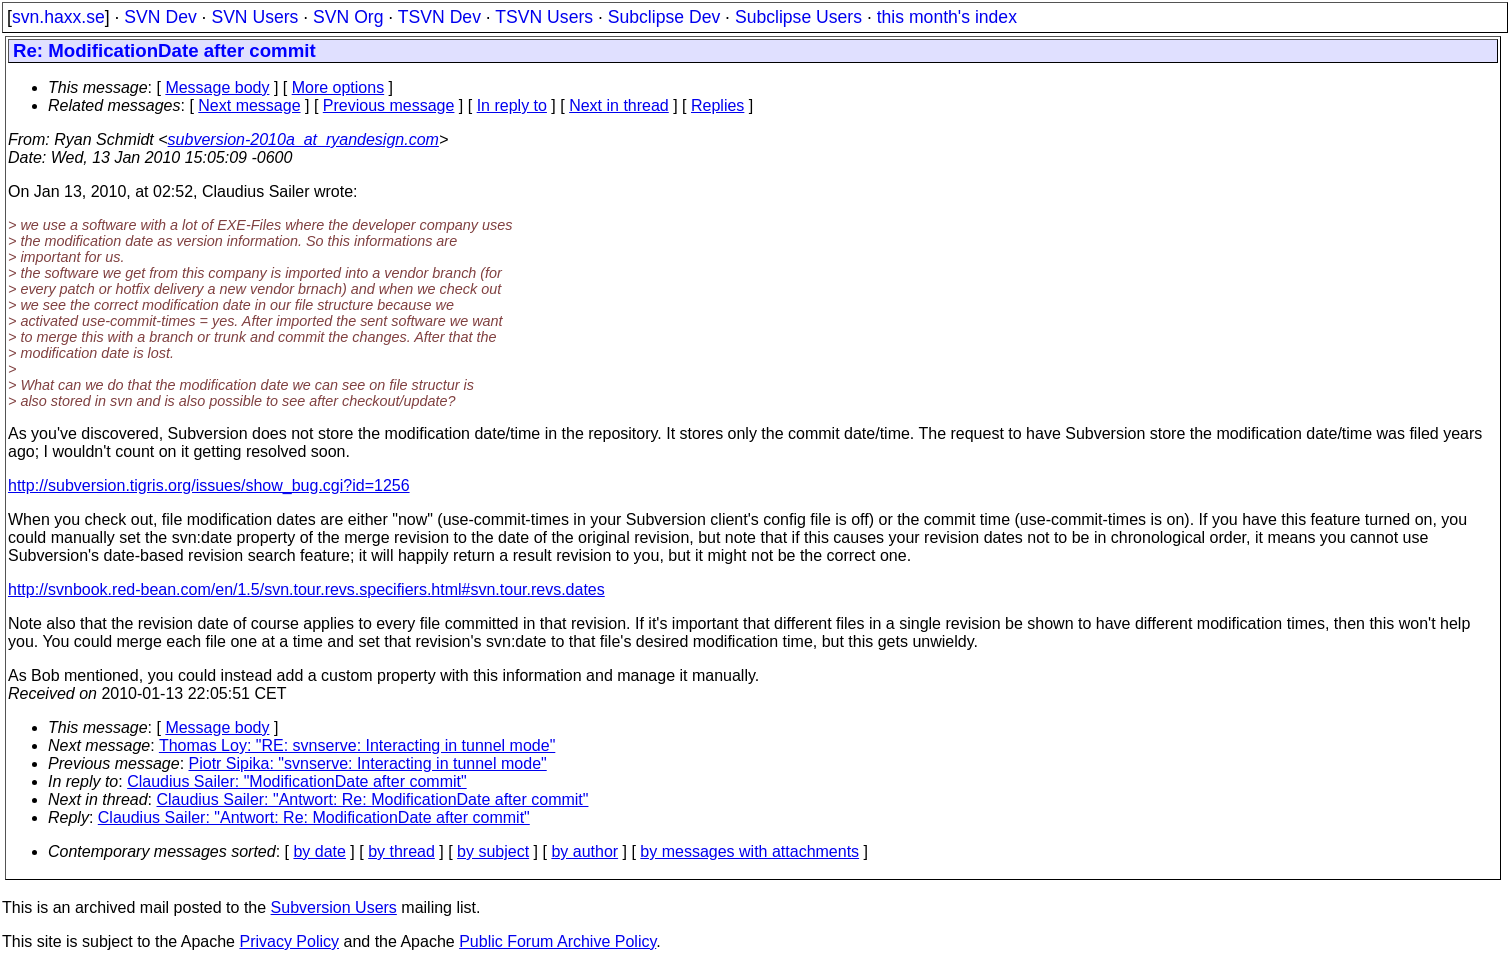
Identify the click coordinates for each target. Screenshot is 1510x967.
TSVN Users (544, 17)
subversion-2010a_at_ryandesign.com (303, 139)
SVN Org (348, 17)
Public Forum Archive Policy (557, 941)
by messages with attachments (749, 851)
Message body (217, 87)
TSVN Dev (439, 17)
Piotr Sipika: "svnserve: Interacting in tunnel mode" (368, 763)
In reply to (512, 105)
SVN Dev (160, 17)
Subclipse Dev (664, 17)
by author (584, 851)
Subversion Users (334, 907)
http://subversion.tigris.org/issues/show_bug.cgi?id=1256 (209, 485)
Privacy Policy (289, 941)
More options (338, 87)
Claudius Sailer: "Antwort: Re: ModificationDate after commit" (373, 799)
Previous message (389, 105)
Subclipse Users (798, 17)
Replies (717, 105)
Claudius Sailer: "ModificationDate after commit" (297, 781)
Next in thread (619, 105)
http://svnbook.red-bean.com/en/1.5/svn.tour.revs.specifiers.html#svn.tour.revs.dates (306, 589)
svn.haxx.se (58, 17)
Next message (249, 105)
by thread (401, 851)
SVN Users (254, 17)
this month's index (947, 17)
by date (319, 851)
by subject (493, 851)
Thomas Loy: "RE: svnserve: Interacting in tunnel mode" (357, 745)
